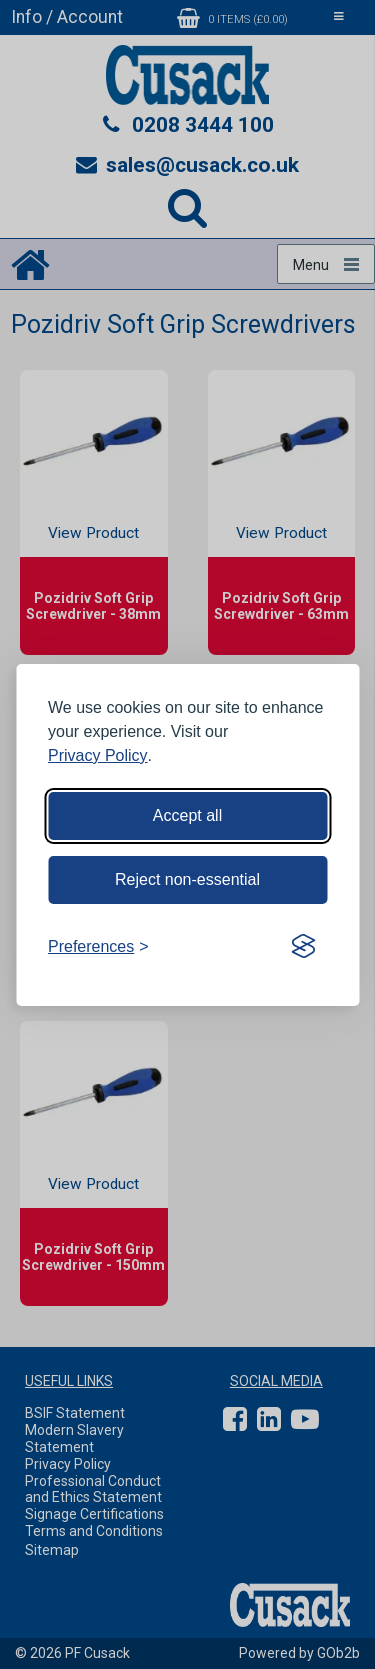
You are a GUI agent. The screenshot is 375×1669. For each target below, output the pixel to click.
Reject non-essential (187, 879)
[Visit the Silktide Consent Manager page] (303, 947)
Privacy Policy (98, 755)
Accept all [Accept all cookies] (187, 815)
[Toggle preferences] (98, 947)
